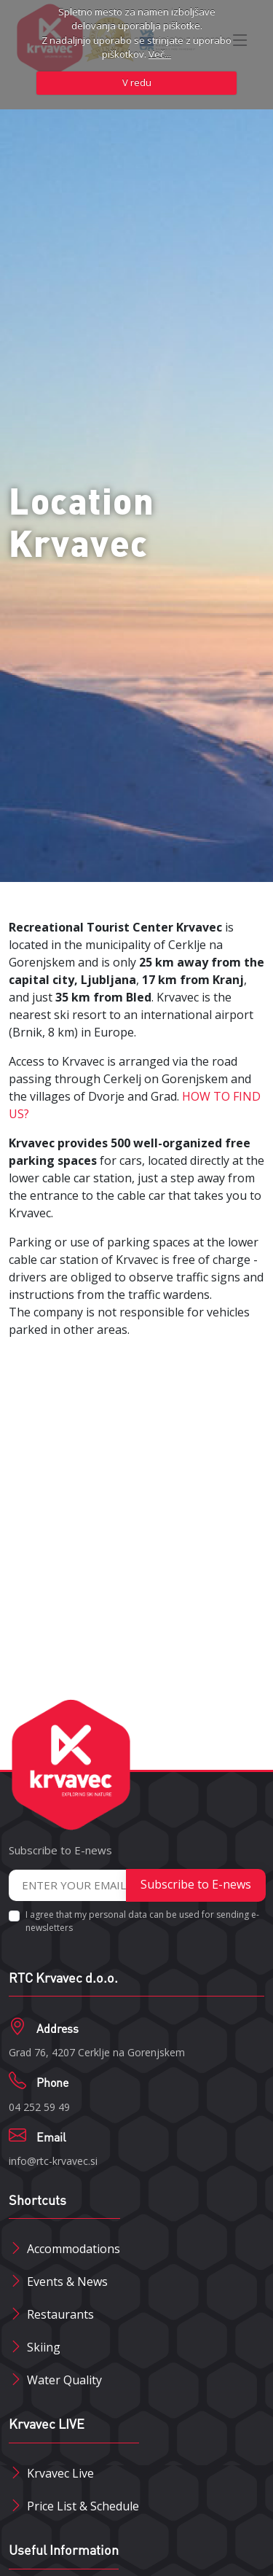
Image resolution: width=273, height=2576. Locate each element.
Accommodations (73, 2249)
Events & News (67, 2281)
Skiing (43, 2347)
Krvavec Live (60, 2473)
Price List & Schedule (83, 2506)
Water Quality (64, 2380)
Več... (160, 54)
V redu (136, 82)
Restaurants (60, 2314)
